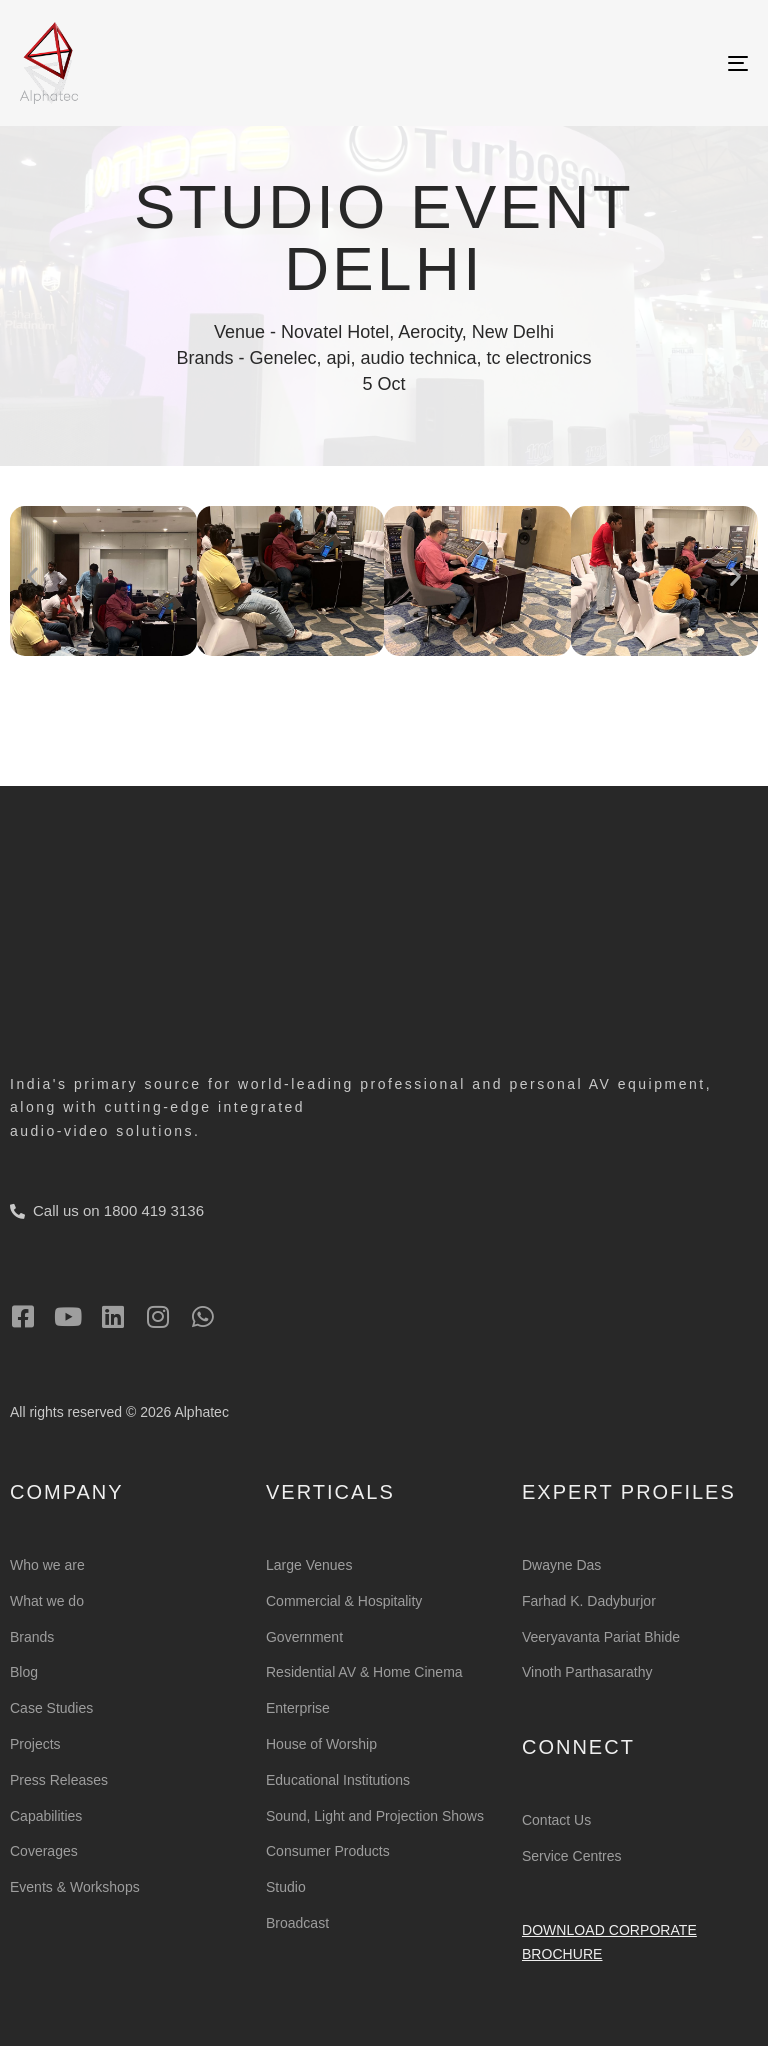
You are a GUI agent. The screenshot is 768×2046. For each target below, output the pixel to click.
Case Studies (51, 1708)
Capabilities (46, 1816)
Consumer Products (328, 1851)
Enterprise (298, 1708)
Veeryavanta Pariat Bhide (601, 1637)
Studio (286, 1887)
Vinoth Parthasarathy (587, 1672)
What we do (47, 1601)
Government (304, 1637)
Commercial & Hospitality (344, 1601)
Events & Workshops (75, 1887)
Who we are (47, 1565)
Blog (24, 1672)
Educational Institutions (338, 1780)
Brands (32, 1637)
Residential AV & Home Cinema (364, 1672)
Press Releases (59, 1780)
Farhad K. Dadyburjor (589, 1601)
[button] (32, 575)
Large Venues (309, 1565)
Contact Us (556, 1820)
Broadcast (297, 1923)
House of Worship (321, 1744)
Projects (35, 1744)
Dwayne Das (561, 1565)
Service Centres (572, 1856)
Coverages (44, 1851)
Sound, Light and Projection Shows (375, 1816)
